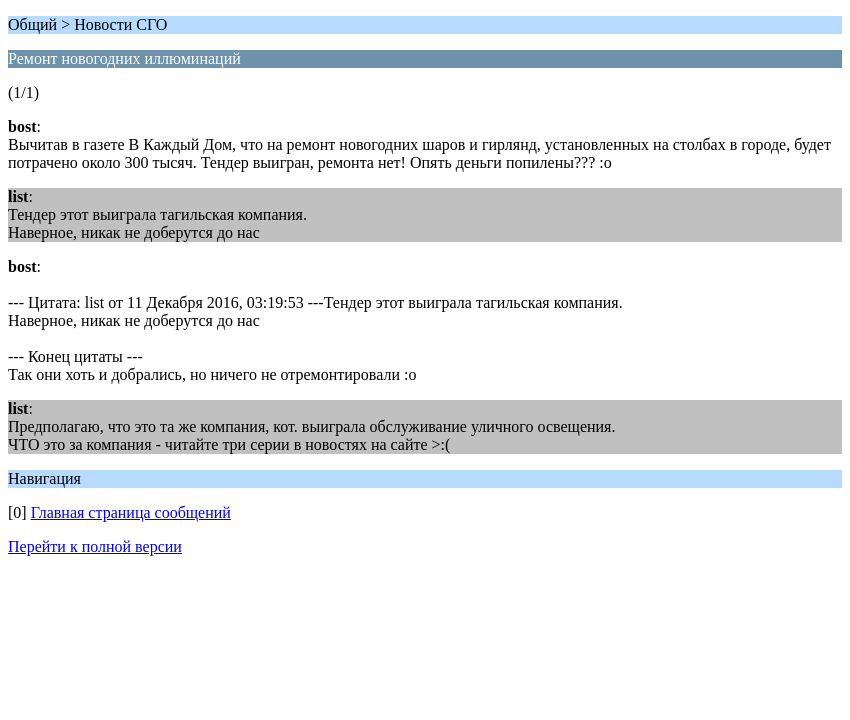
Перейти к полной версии (95, 546)
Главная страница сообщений (131, 512)
